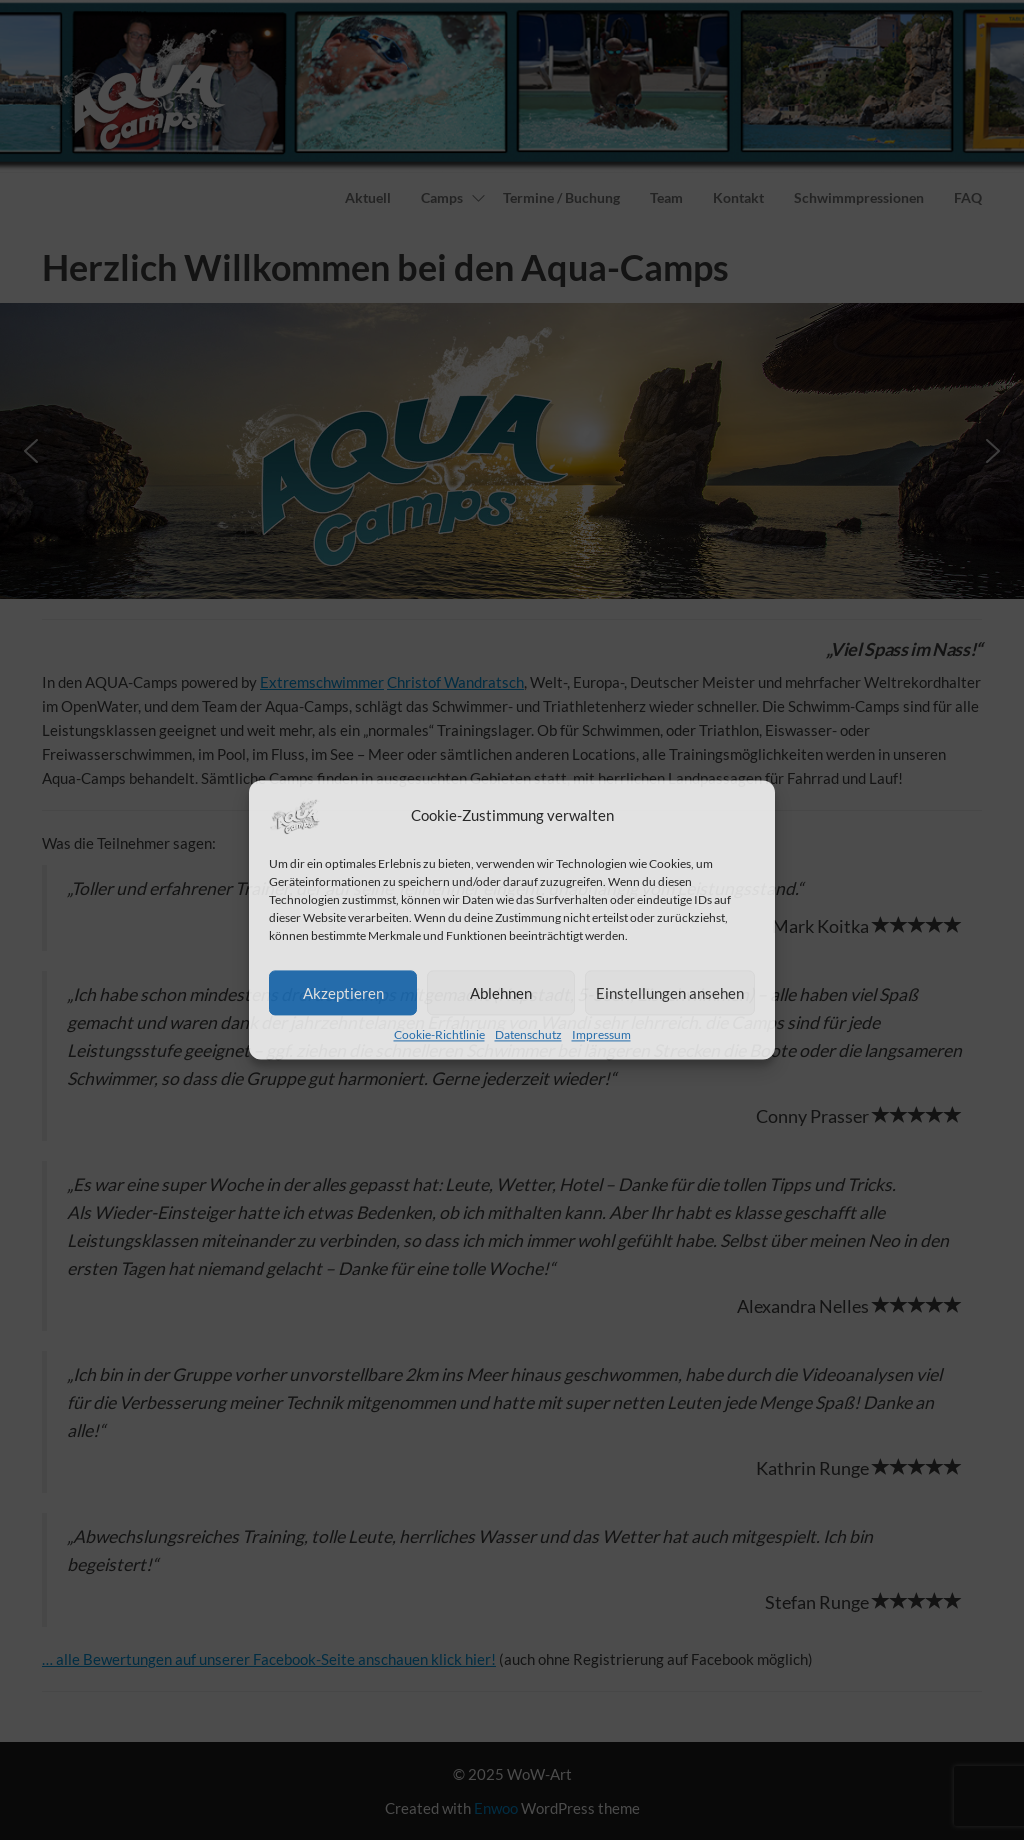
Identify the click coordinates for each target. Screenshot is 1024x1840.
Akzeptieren (343, 993)
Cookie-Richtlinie (439, 1034)
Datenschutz (528, 1034)
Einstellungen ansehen (670, 993)
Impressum (601, 1034)
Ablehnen (501, 993)
